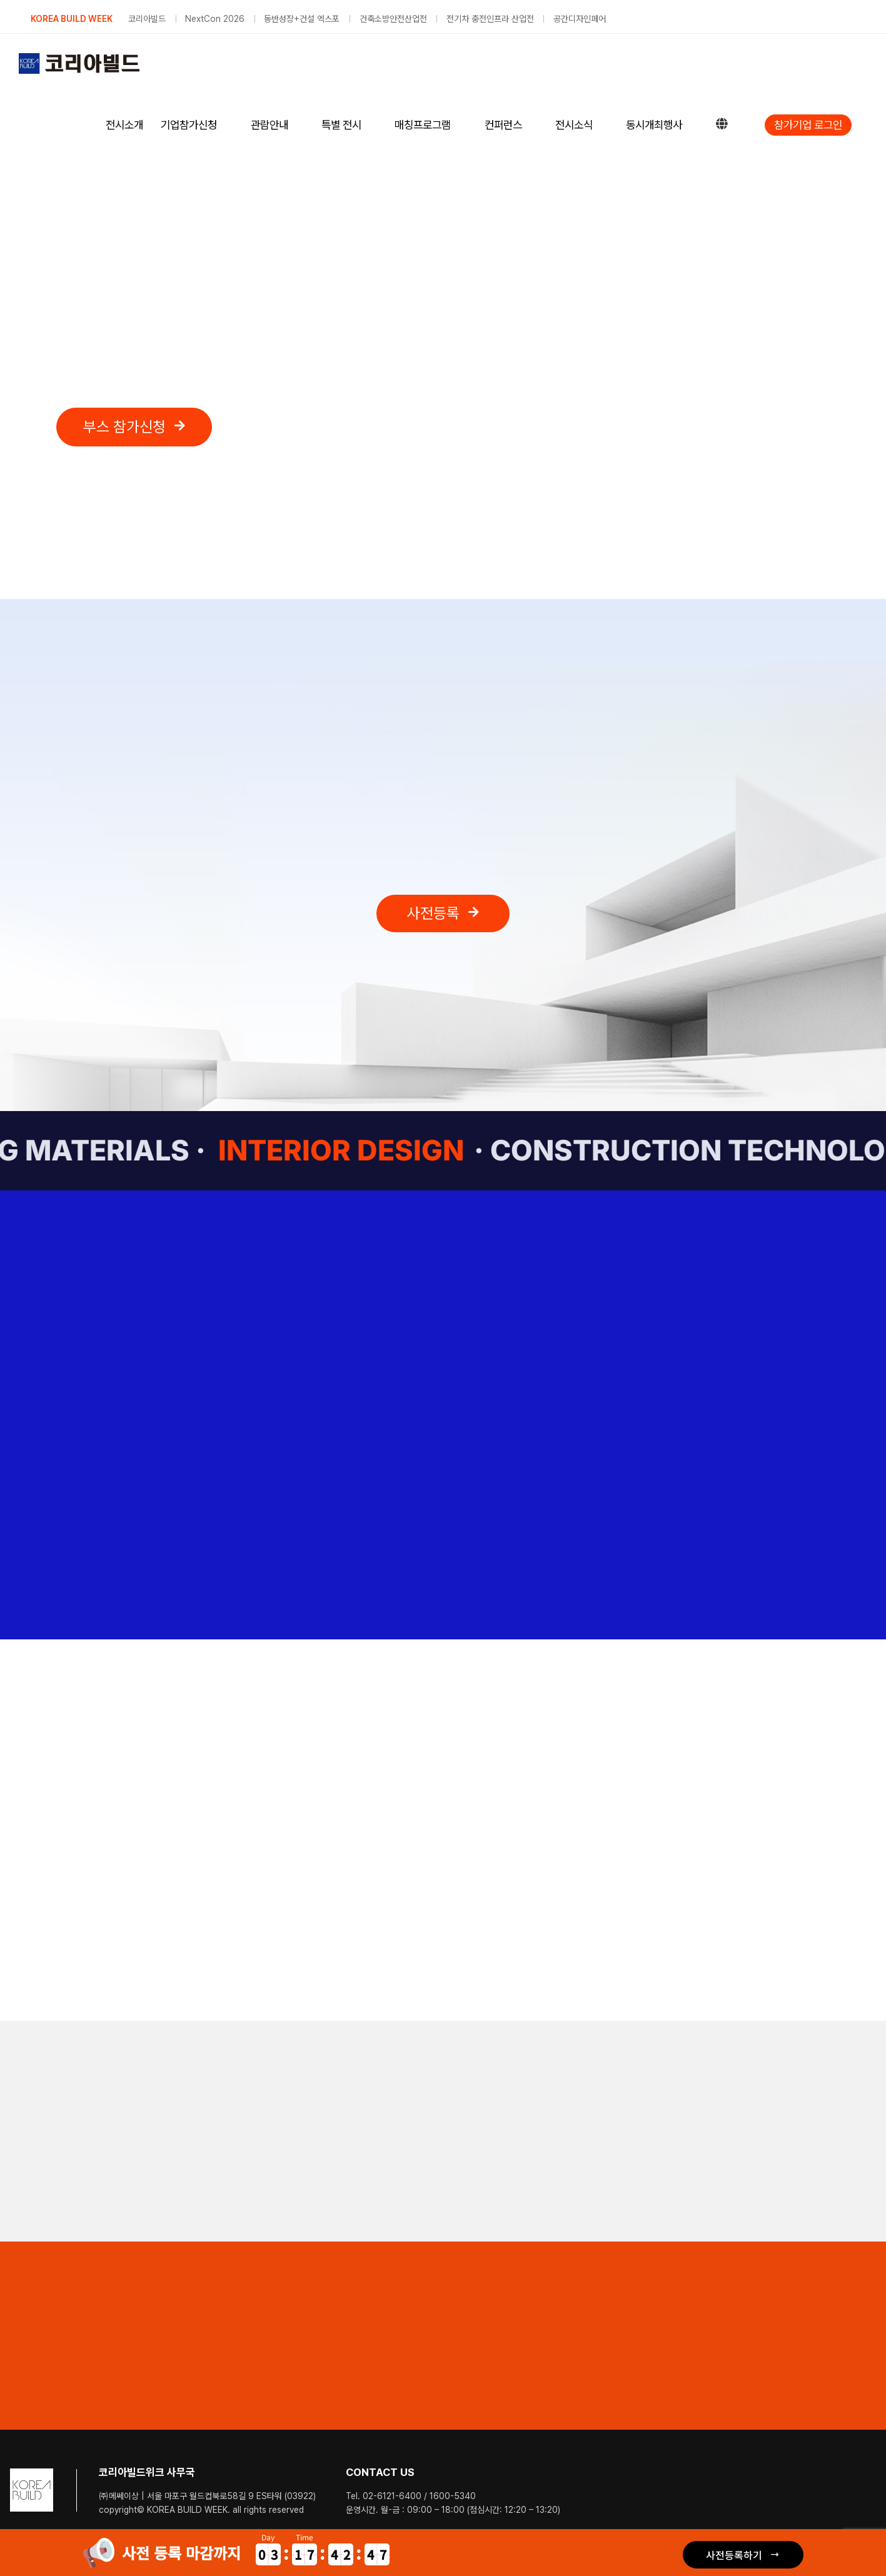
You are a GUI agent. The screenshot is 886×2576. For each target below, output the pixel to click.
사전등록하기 (734, 2554)
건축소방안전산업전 (393, 19)
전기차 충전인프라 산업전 (490, 19)
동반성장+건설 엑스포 (302, 19)
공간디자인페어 (579, 19)
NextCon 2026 (214, 19)
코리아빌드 (147, 19)
